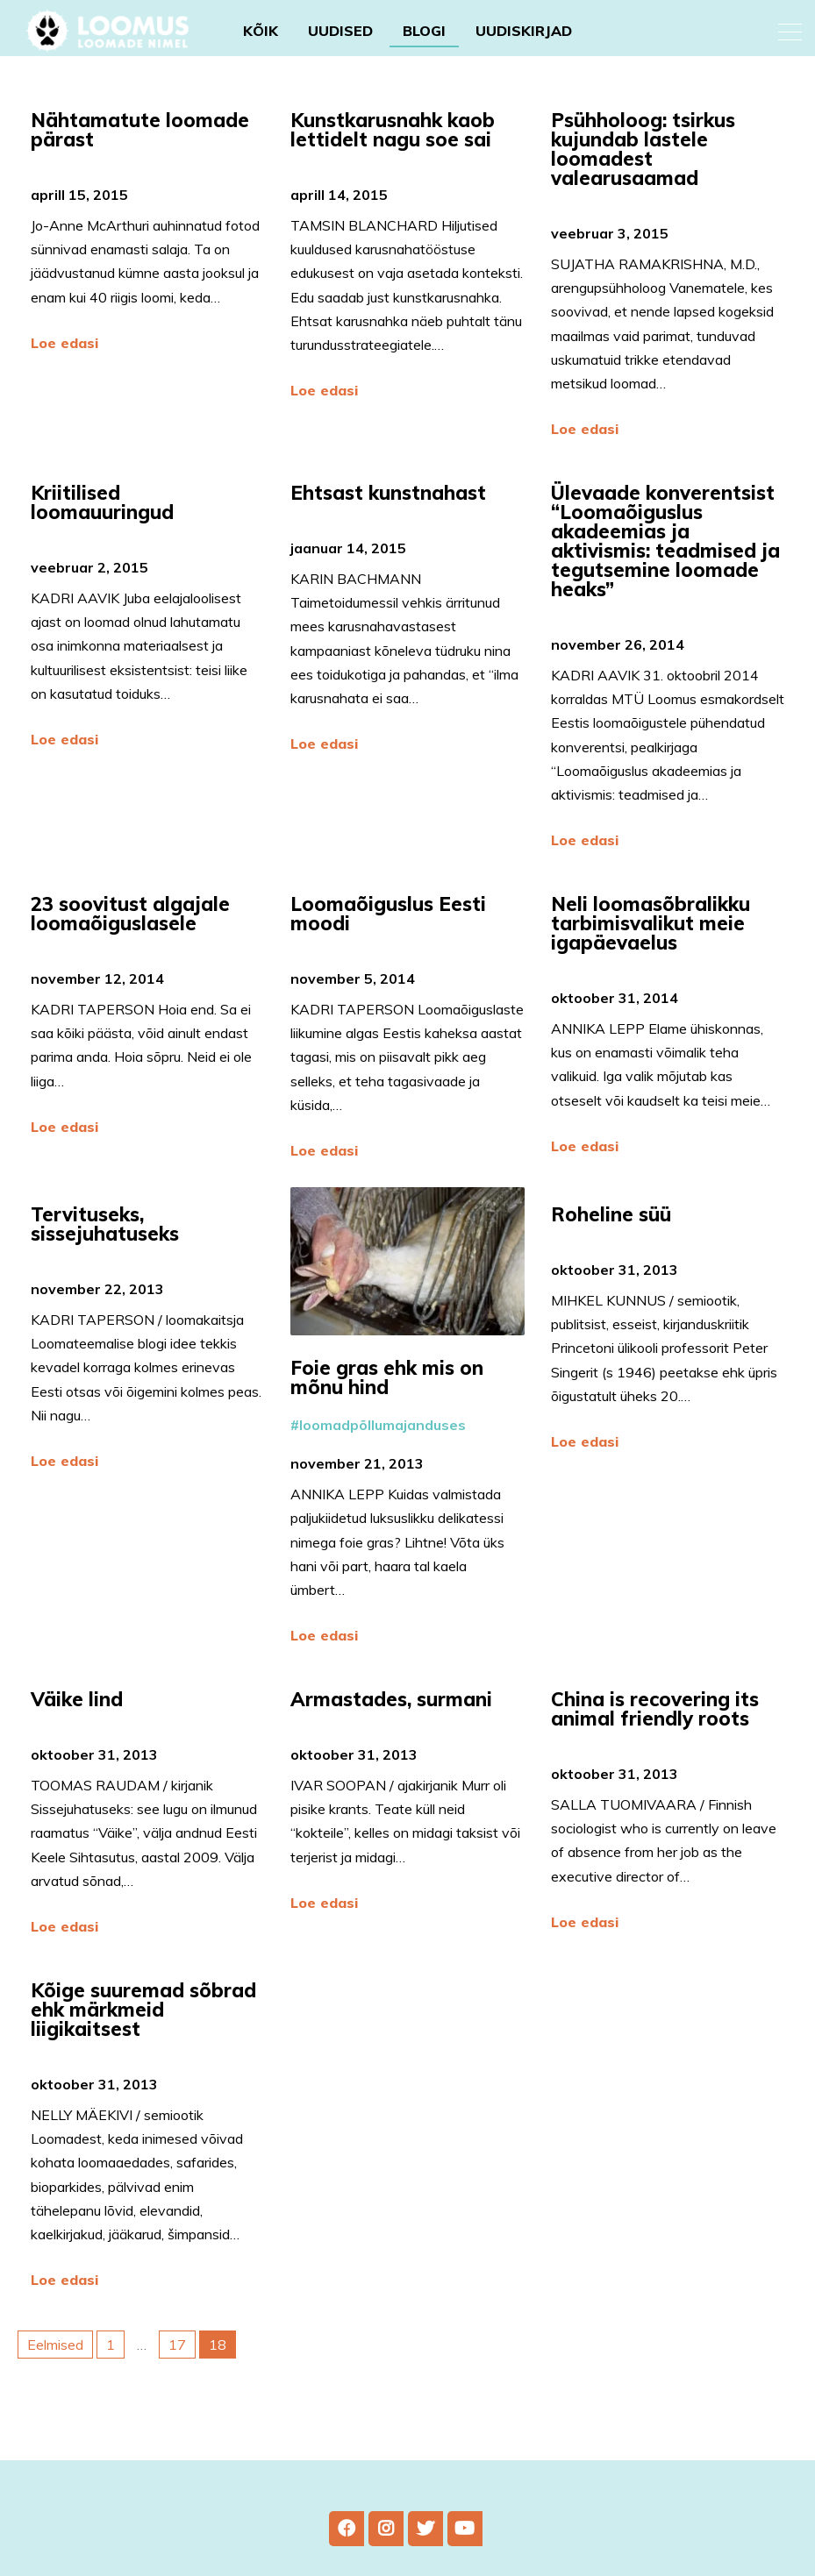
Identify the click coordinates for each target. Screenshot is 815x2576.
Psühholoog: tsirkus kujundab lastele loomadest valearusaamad (643, 149)
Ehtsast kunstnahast (390, 492)
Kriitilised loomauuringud (105, 502)
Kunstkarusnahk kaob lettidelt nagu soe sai (393, 130)
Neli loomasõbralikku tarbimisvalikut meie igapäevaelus (650, 967)
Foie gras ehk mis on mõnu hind (386, 1421)
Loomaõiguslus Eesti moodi (388, 957)
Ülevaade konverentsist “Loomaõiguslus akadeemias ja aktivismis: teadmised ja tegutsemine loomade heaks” (665, 540)
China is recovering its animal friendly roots (655, 1753)
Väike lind (79, 1743)
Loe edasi (64, 343)
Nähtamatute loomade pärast (140, 130)
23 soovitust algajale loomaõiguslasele (130, 957)
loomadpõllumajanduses (382, 1468)
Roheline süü (613, 1258)
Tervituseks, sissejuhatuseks (107, 1268)
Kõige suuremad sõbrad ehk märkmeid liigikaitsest (143, 2053)
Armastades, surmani (393, 1743)
